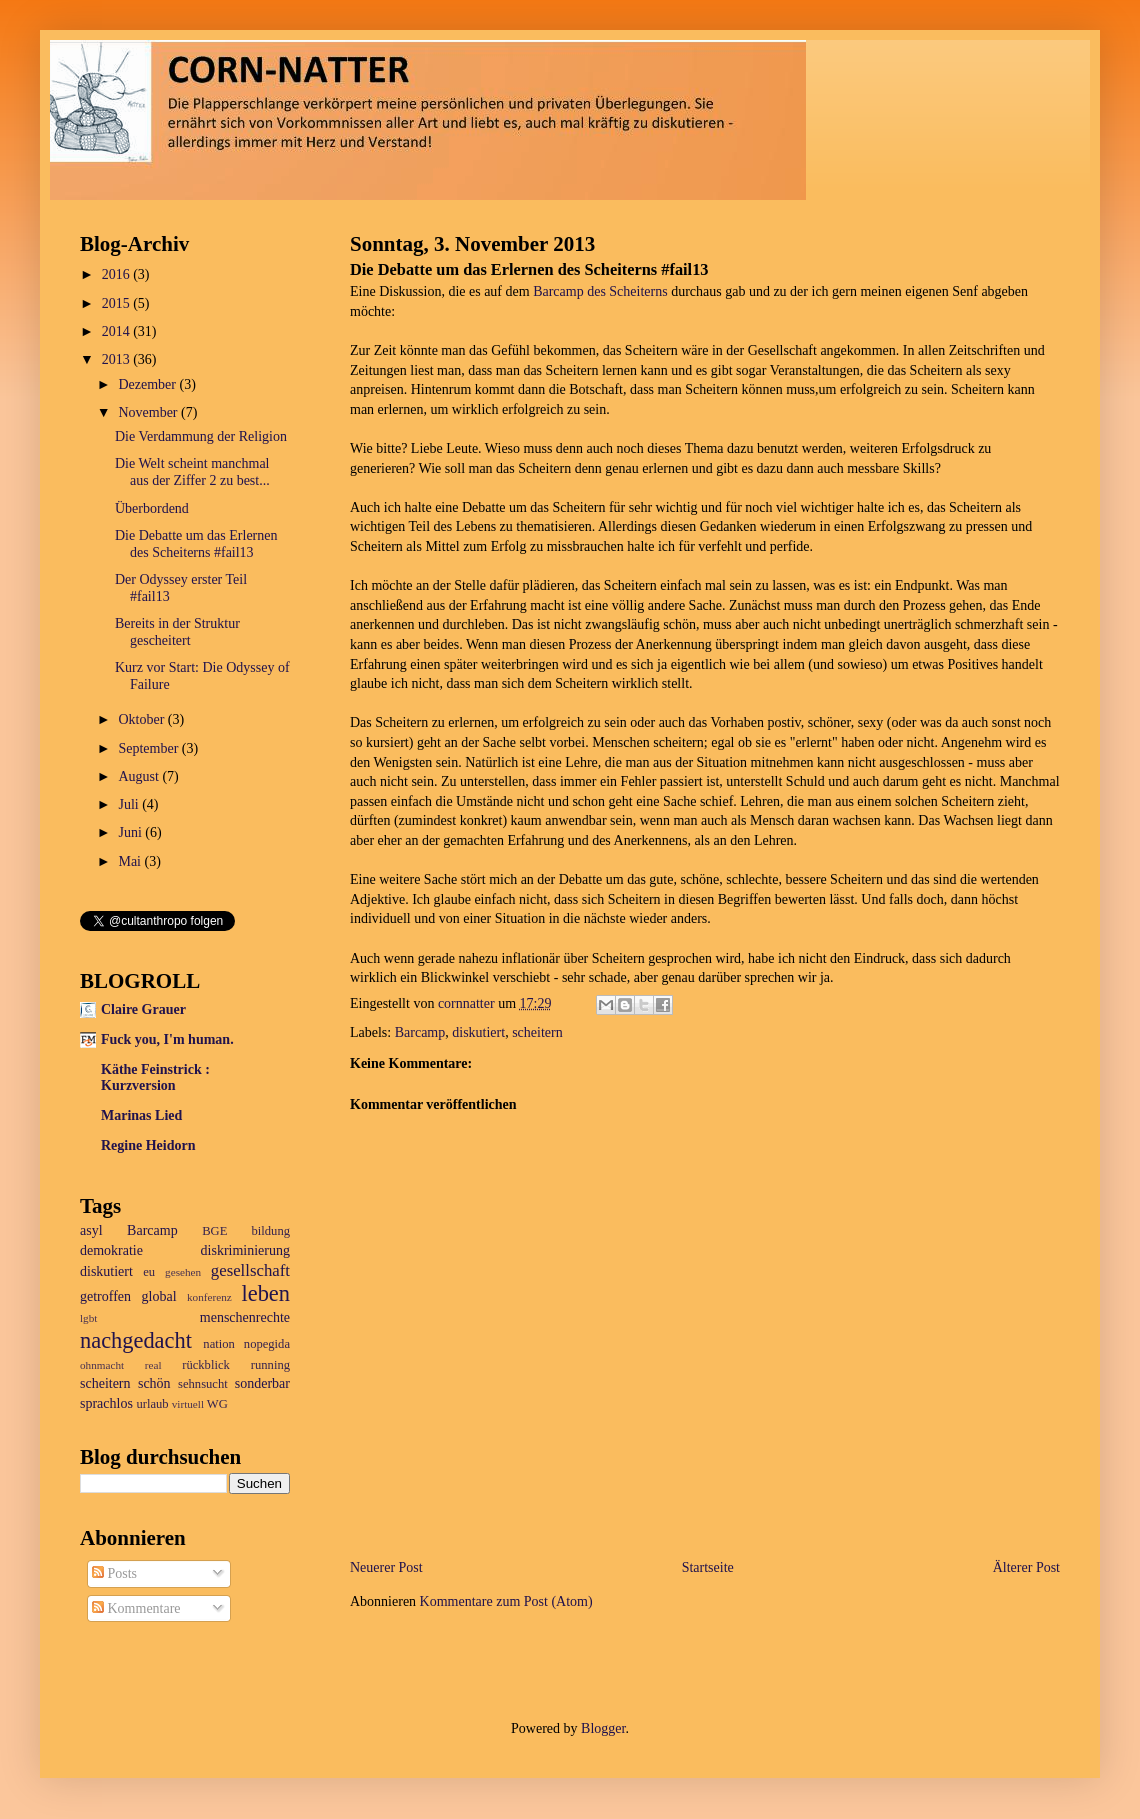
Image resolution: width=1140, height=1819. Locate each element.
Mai (131, 861)
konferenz (209, 1297)
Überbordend (152, 508)
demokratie (111, 1250)
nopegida (267, 1344)
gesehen (183, 1272)
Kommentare (136, 1608)
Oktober (142, 719)
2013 (118, 359)
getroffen (105, 1296)
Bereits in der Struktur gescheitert (177, 632)
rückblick (206, 1365)
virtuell (188, 1404)
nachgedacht (136, 1340)
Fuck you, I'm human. (167, 1039)
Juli (130, 804)
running (270, 1365)
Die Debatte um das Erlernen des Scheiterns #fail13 (196, 544)
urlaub (152, 1404)
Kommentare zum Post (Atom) (506, 1601)
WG (217, 1404)
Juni (131, 832)
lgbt (88, 1318)
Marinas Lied (141, 1115)
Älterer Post (1026, 1567)
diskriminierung (245, 1250)
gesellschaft (250, 1270)
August (140, 776)
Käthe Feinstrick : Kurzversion (155, 1077)
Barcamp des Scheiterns (600, 291)
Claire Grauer (143, 1009)
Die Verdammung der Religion (201, 436)
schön (154, 1383)
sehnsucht (203, 1384)
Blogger (603, 1728)
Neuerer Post (386, 1567)
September (149, 748)
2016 (118, 274)
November (149, 412)
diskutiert (478, 1032)
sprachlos (106, 1403)
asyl (91, 1230)
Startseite (708, 1567)
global (159, 1296)
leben (266, 1293)
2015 (118, 303)
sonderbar (262, 1383)
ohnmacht (102, 1365)
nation (218, 1344)
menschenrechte (245, 1317)
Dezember (148, 384)
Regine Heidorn (148, 1145)
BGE (214, 1231)
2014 (118, 331)
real (153, 1365)
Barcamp (420, 1032)
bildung (271, 1231)
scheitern (537, 1032)
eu (149, 1272)
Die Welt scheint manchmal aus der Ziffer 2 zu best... (192, 472)
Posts (114, 1573)
